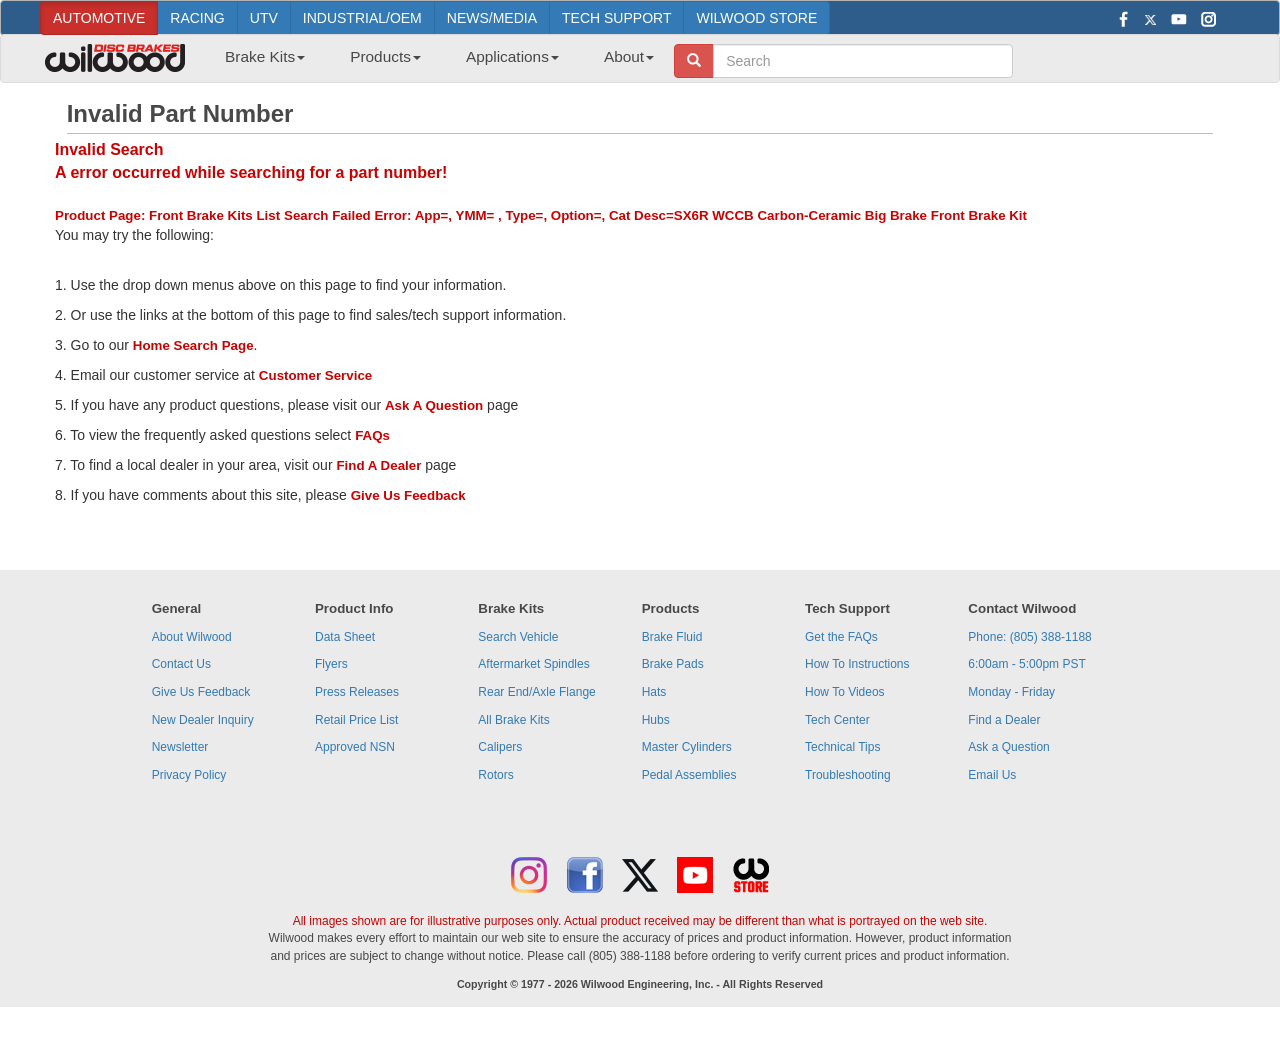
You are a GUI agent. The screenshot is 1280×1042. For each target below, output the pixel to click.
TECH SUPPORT (616, 18)
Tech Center (837, 720)
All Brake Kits (513, 720)
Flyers (331, 664)
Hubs (656, 720)
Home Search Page (193, 345)
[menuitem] (257, 63)
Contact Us (181, 664)
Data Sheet (345, 637)
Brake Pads (673, 664)
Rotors (495, 775)
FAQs (372, 435)
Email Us (992, 775)
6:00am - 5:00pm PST (1026, 664)
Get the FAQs (841, 637)
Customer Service (315, 375)
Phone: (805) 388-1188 (1029, 637)
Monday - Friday (1011, 692)
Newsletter (180, 747)
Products (385, 56)
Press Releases (357, 692)
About (629, 56)
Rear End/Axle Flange (536, 692)
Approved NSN (355, 747)
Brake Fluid (672, 637)
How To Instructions (857, 664)
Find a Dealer (1004, 720)
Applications (512, 56)
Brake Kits (265, 56)
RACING (197, 18)
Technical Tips (842, 747)
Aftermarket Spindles (533, 664)
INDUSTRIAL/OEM (362, 18)
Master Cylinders (687, 747)
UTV (264, 18)
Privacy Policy (189, 775)
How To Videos (845, 692)
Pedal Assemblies (689, 775)
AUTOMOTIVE (99, 18)
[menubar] (432, 63)
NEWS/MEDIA (492, 18)
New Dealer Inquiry (203, 720)
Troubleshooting (848, 775)
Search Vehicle (518, 637)
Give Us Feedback (408, 495)
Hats (654, 692)
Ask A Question (434, 405)
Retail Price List (356, 720)
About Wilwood (192, 637)
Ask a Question (1008, 747)
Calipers (500, 747)
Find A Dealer (378, 465)
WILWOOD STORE (756, 18)
